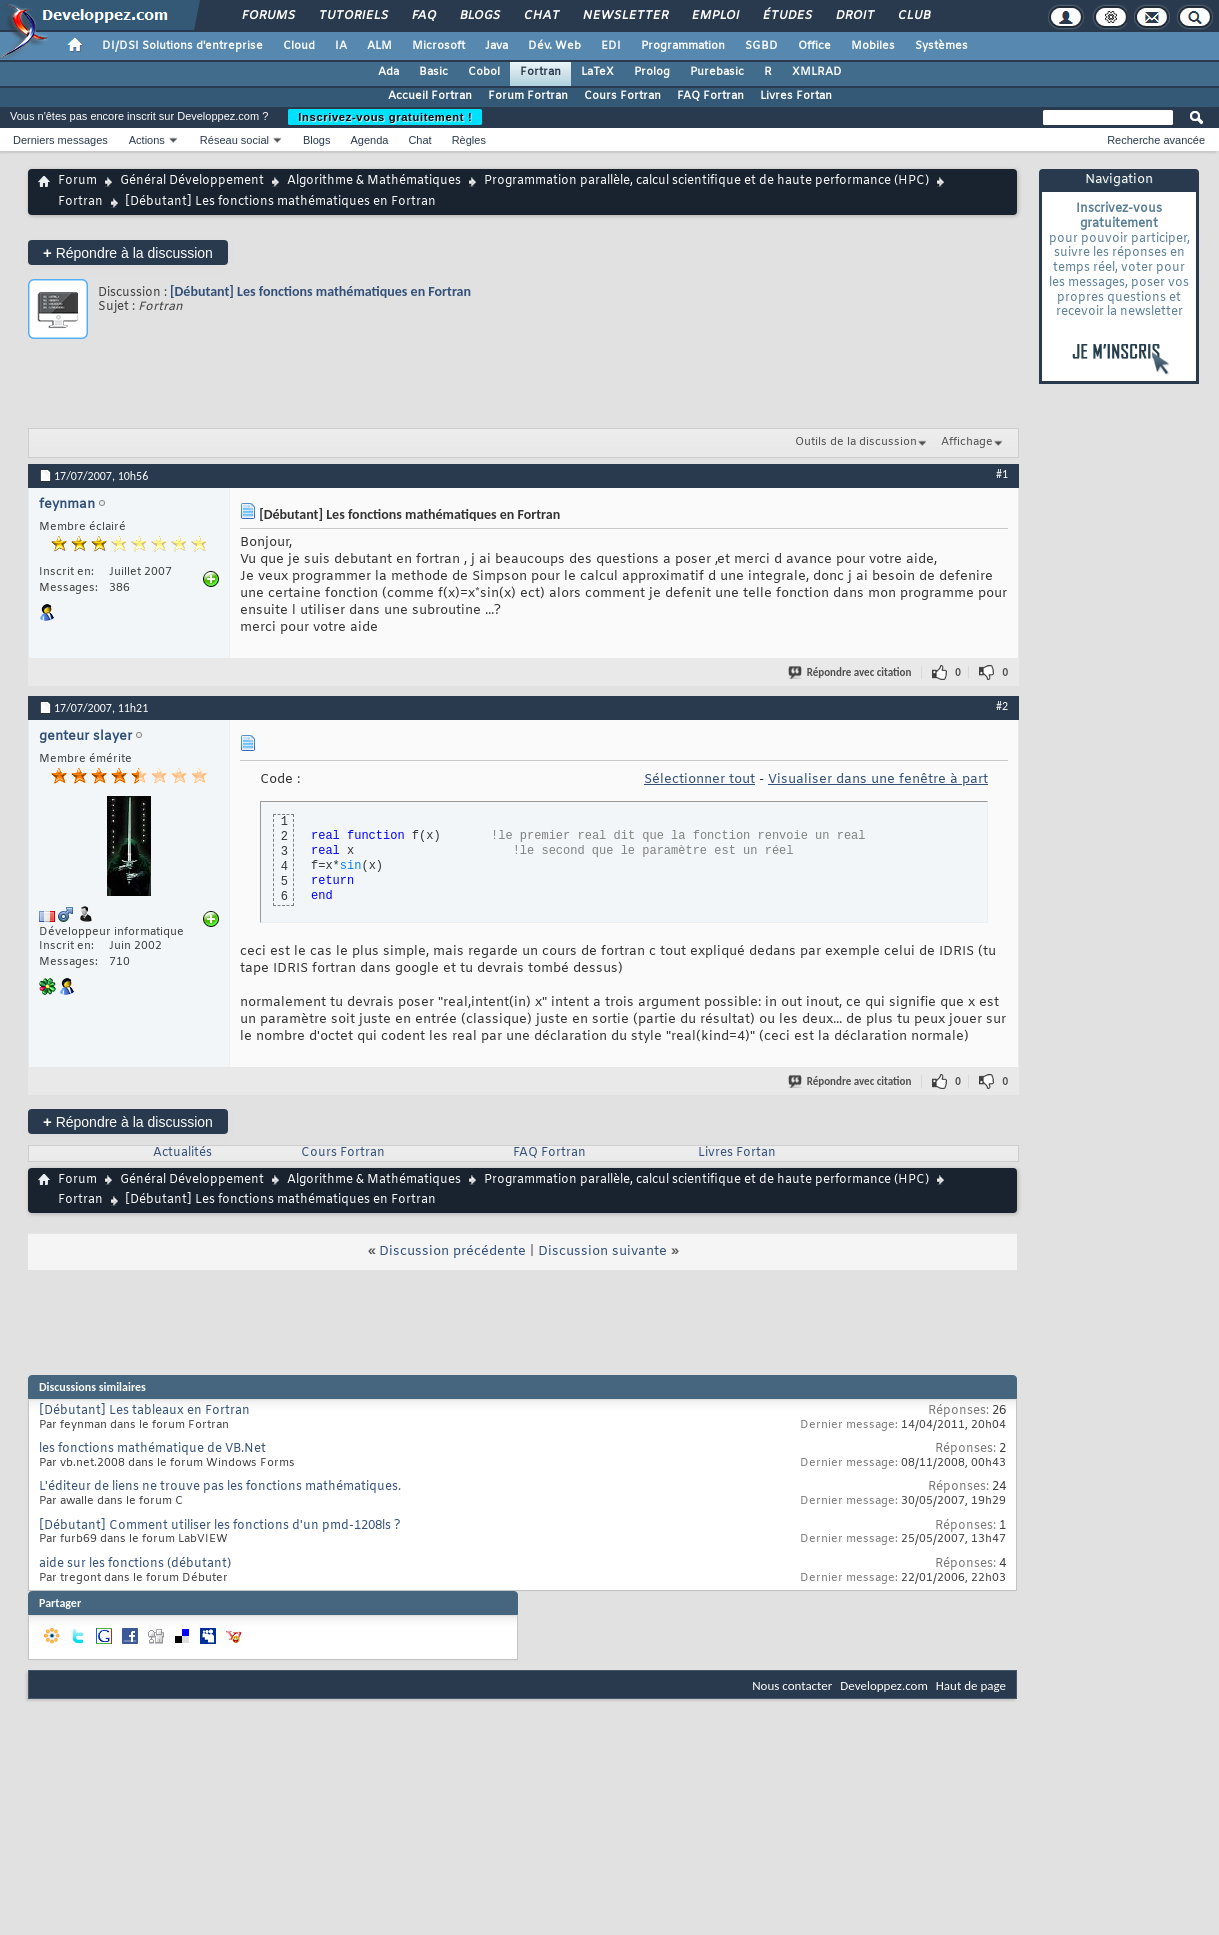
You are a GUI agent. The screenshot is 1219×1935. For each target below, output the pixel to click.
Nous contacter (792, 1685)
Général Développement (192, 181)
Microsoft (438, 46)
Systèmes (941, 46)
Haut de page (971, 1685)
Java (496, 46)
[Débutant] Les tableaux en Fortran (144, 1411)
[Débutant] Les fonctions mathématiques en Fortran (320, 291)
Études (786, 16)
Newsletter (624, 16)
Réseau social (234, 140)
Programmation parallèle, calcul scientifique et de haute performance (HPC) (706, 181)
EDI (611, 46)
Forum (77, 181)
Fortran (540, 72)
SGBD (761, 46)
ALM (379, 46)
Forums (267, 16)
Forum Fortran (528, 96)
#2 (1002, 706)
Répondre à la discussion (128, 252)
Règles (469, 140)
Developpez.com (884, 1685)
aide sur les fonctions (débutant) (135, 1564)
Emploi (714, 16)
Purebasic (717, 72)
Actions (147, 140)
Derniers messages (60, 140)
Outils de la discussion (856, 442)
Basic (433, 72)
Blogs (479, 16)
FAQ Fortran (710, 96)
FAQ (423, 16)
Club (913, 16)
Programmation (683, 46)
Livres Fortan (796, 96)
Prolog (652, 72)
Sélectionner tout (699, 779)
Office (814, 46)
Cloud (299, 46)
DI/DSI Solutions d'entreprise (182, 46)
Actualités (182, 1153)
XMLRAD (817, 72)
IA (341, 46)
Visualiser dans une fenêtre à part (878, 779)
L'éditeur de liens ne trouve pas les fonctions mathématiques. (220, 1487)
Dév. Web (554, 46)
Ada (388, 72)
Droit (854, 16)
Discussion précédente (452, 1251)
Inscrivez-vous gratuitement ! (385, 117)
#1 (1002, 474)
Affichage (967, 442)
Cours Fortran (622, 96)
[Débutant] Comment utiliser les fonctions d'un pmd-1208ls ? (220, 1526)
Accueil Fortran (430, 96)
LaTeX (597, 72)
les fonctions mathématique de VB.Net (152, 1449)
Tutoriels (352, 16)
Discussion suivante (602, 1251)
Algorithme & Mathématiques (374, 181)
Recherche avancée (1156, 140)
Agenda (369, 140)
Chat (540, 16)
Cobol (484, 72)
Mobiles (873, 46)
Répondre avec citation (851, 672)
